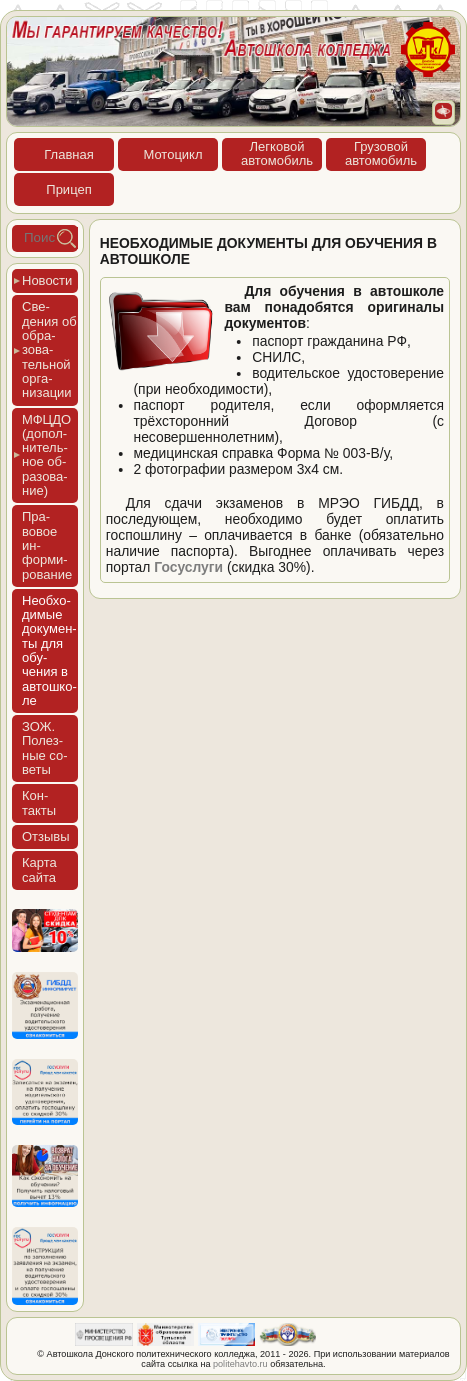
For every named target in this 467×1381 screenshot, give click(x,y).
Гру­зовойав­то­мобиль (381, 153)
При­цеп (68, 189)
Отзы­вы (46, 836)
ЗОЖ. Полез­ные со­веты (45, 748)
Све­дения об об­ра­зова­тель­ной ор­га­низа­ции (49, 349)
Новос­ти (47, 280)
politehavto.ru (240, 1364)
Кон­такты (39, 802)
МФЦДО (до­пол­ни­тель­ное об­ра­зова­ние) (46, 455)
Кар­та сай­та (39, 869)
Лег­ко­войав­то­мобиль (277, 153)
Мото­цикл (172, 154)
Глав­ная (68, 154)
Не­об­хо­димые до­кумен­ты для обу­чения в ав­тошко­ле (49, 650)
